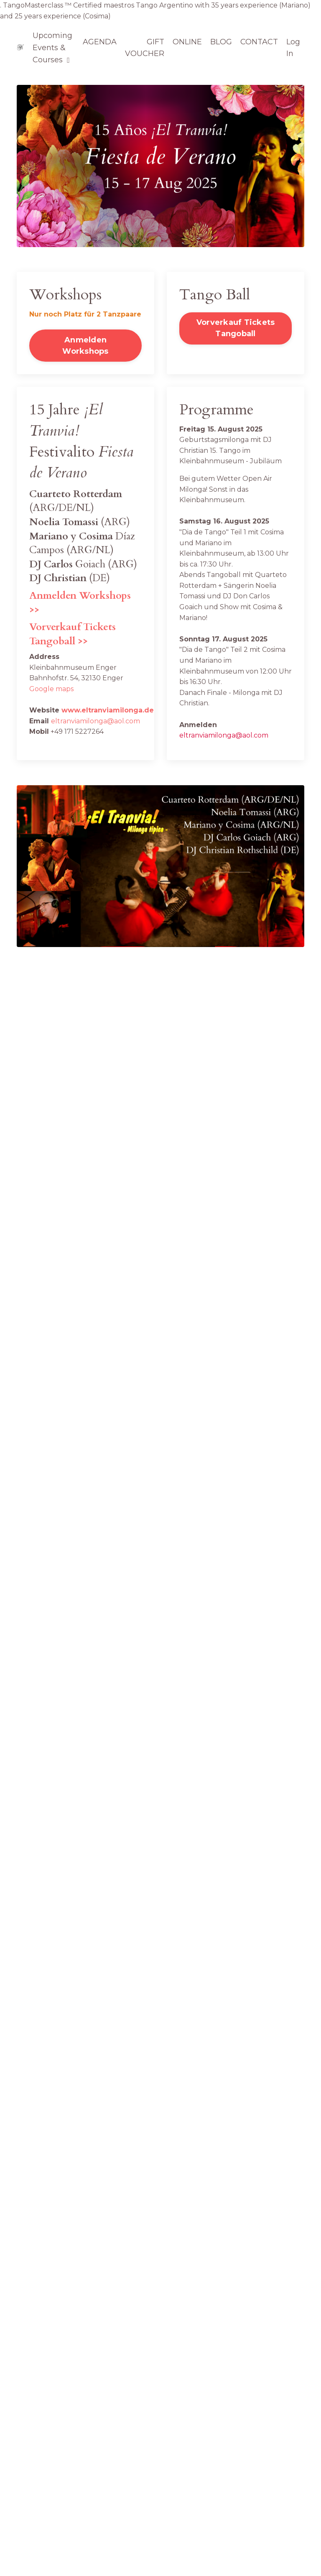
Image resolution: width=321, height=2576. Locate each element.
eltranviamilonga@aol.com (95, 721)
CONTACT (259, 41)
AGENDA (100, 41)
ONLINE (187, 41)
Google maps (51, 689)
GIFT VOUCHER (144, 48)
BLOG (221, 41)
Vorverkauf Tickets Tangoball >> (72, 634)
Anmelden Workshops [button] (85, 345)
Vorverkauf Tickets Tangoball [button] (235, 328)
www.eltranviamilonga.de (107, 710)
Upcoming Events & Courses (52, 47)
